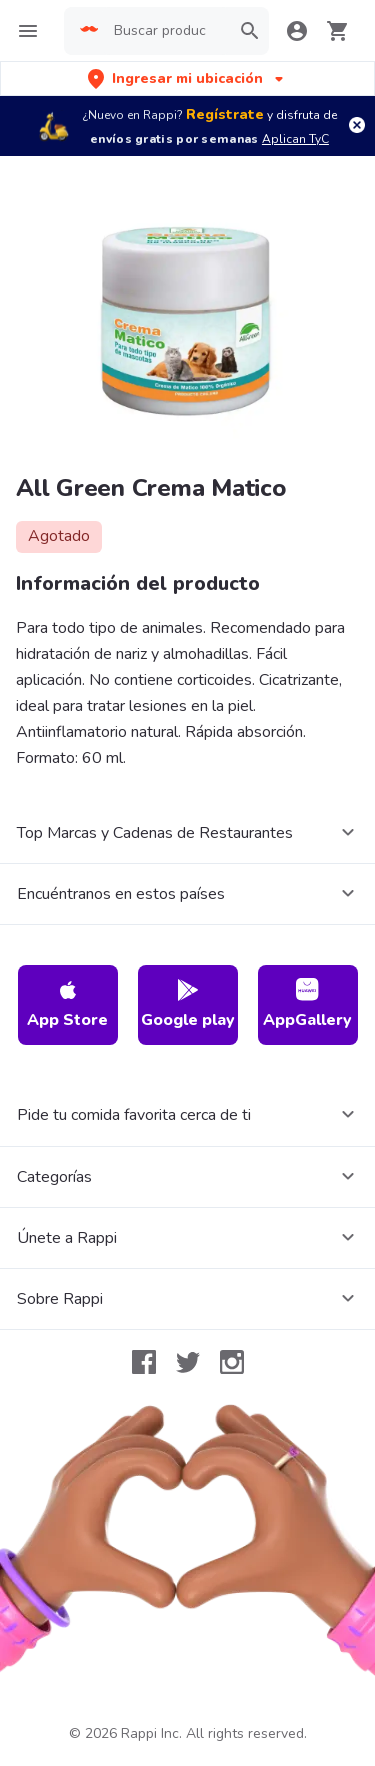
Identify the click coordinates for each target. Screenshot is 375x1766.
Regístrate (225, 114)
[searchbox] (166, 31)
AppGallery (307, 1004)
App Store (67, 1004)
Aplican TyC (295, 139)
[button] (187, 78)
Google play (188, 1004)
